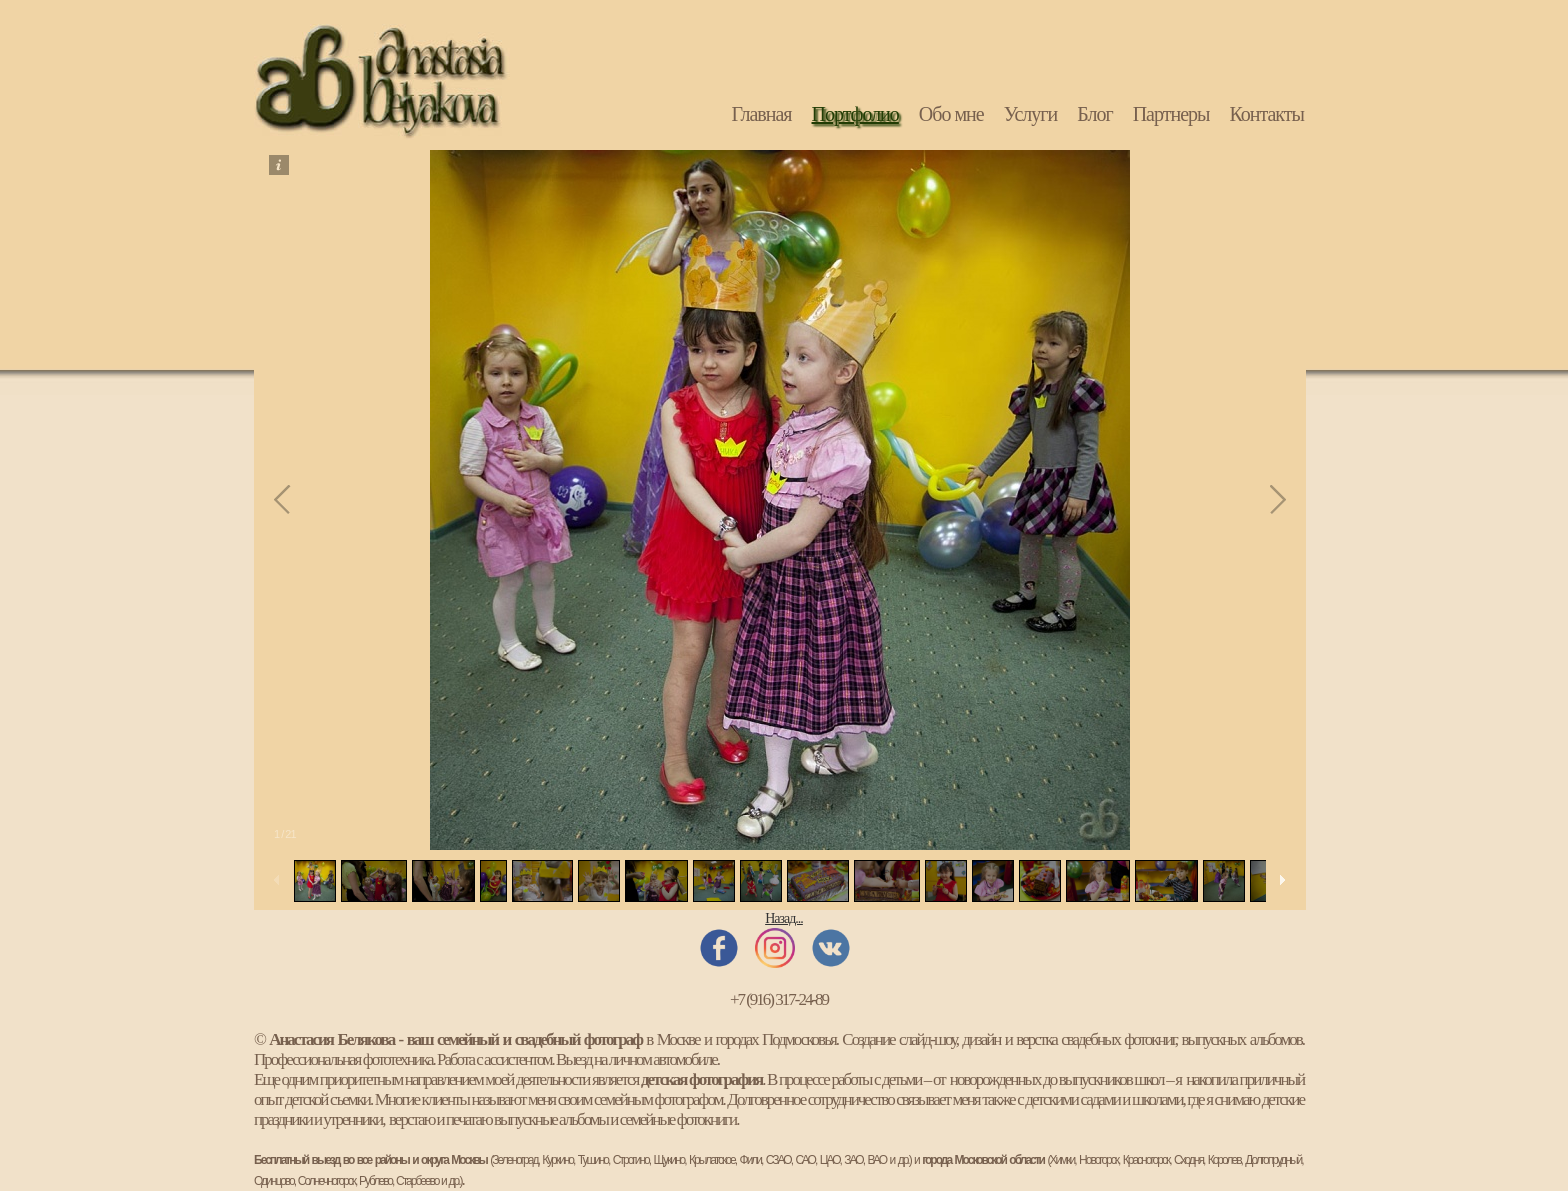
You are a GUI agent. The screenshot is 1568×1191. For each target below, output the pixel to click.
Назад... (784, 918)
